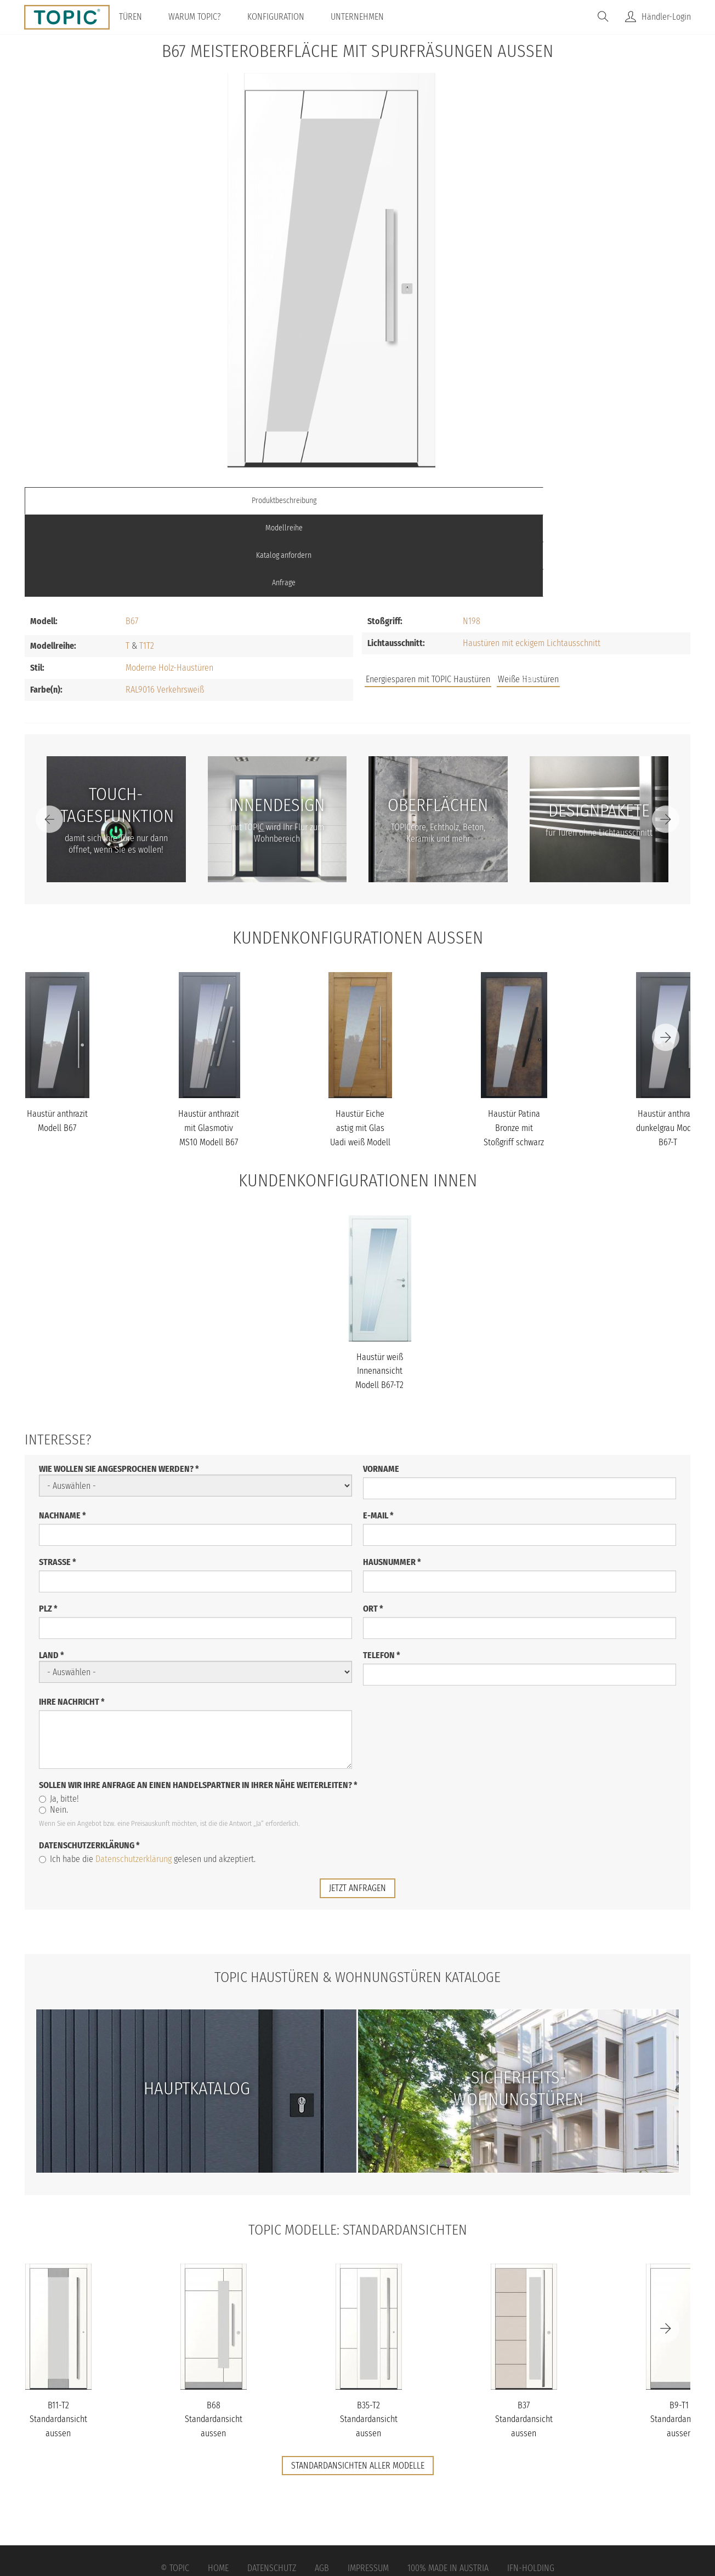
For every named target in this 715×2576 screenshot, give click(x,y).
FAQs (567, 598)
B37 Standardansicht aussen (524, 2336)
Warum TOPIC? (206, 17)
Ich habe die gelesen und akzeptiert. (147, 1776)
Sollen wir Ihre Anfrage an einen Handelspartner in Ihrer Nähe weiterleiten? (198, 1702)
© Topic (175, 2486)
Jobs (529, 598)
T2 (150, 563)
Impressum (368, 2486)
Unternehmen (369, 17)
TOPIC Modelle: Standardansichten (358, 2146)
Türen (142, 17)
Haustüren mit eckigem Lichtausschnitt (531, 561)
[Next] (665, 737)
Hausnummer (392, 1479)
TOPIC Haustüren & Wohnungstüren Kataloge (357, 1893)
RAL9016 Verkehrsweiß (165, 607)
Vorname (381, 1386)
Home (218, 2486)
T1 (142, 563)
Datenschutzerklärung (89, 1762)
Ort (373, 1526)
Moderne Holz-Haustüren (169, 585)
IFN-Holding (530, 2486)
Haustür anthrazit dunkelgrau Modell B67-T (668, 1045)
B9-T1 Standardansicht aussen (679, 2336)
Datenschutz (271, 2486)
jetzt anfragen (357, 1805)
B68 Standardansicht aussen (213, 2336)
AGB (322, 2486)
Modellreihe (274, 500)
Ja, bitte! (59, 1716)
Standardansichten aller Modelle (357, 2383)
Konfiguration (287, 17)
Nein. (53, 1727)
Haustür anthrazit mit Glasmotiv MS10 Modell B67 (208, 1045)
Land (51, 1573)
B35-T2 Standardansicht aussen (369, 2336)
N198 (471, 539)
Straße (57, 1479)
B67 (132, 539)
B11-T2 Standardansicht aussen (58, 2336)
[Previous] (49, 737)
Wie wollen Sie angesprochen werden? (119, 1386)
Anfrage (607, 500)
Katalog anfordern (440, 500)
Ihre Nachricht (72, 1619)
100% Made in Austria (448, 2486)
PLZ (48, 1526)
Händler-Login (666, 17)
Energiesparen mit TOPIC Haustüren (428, 597)
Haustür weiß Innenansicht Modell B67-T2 (379, 1288)
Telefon (381, 1572)
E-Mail (378, 1432)
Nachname (62, 1432)
